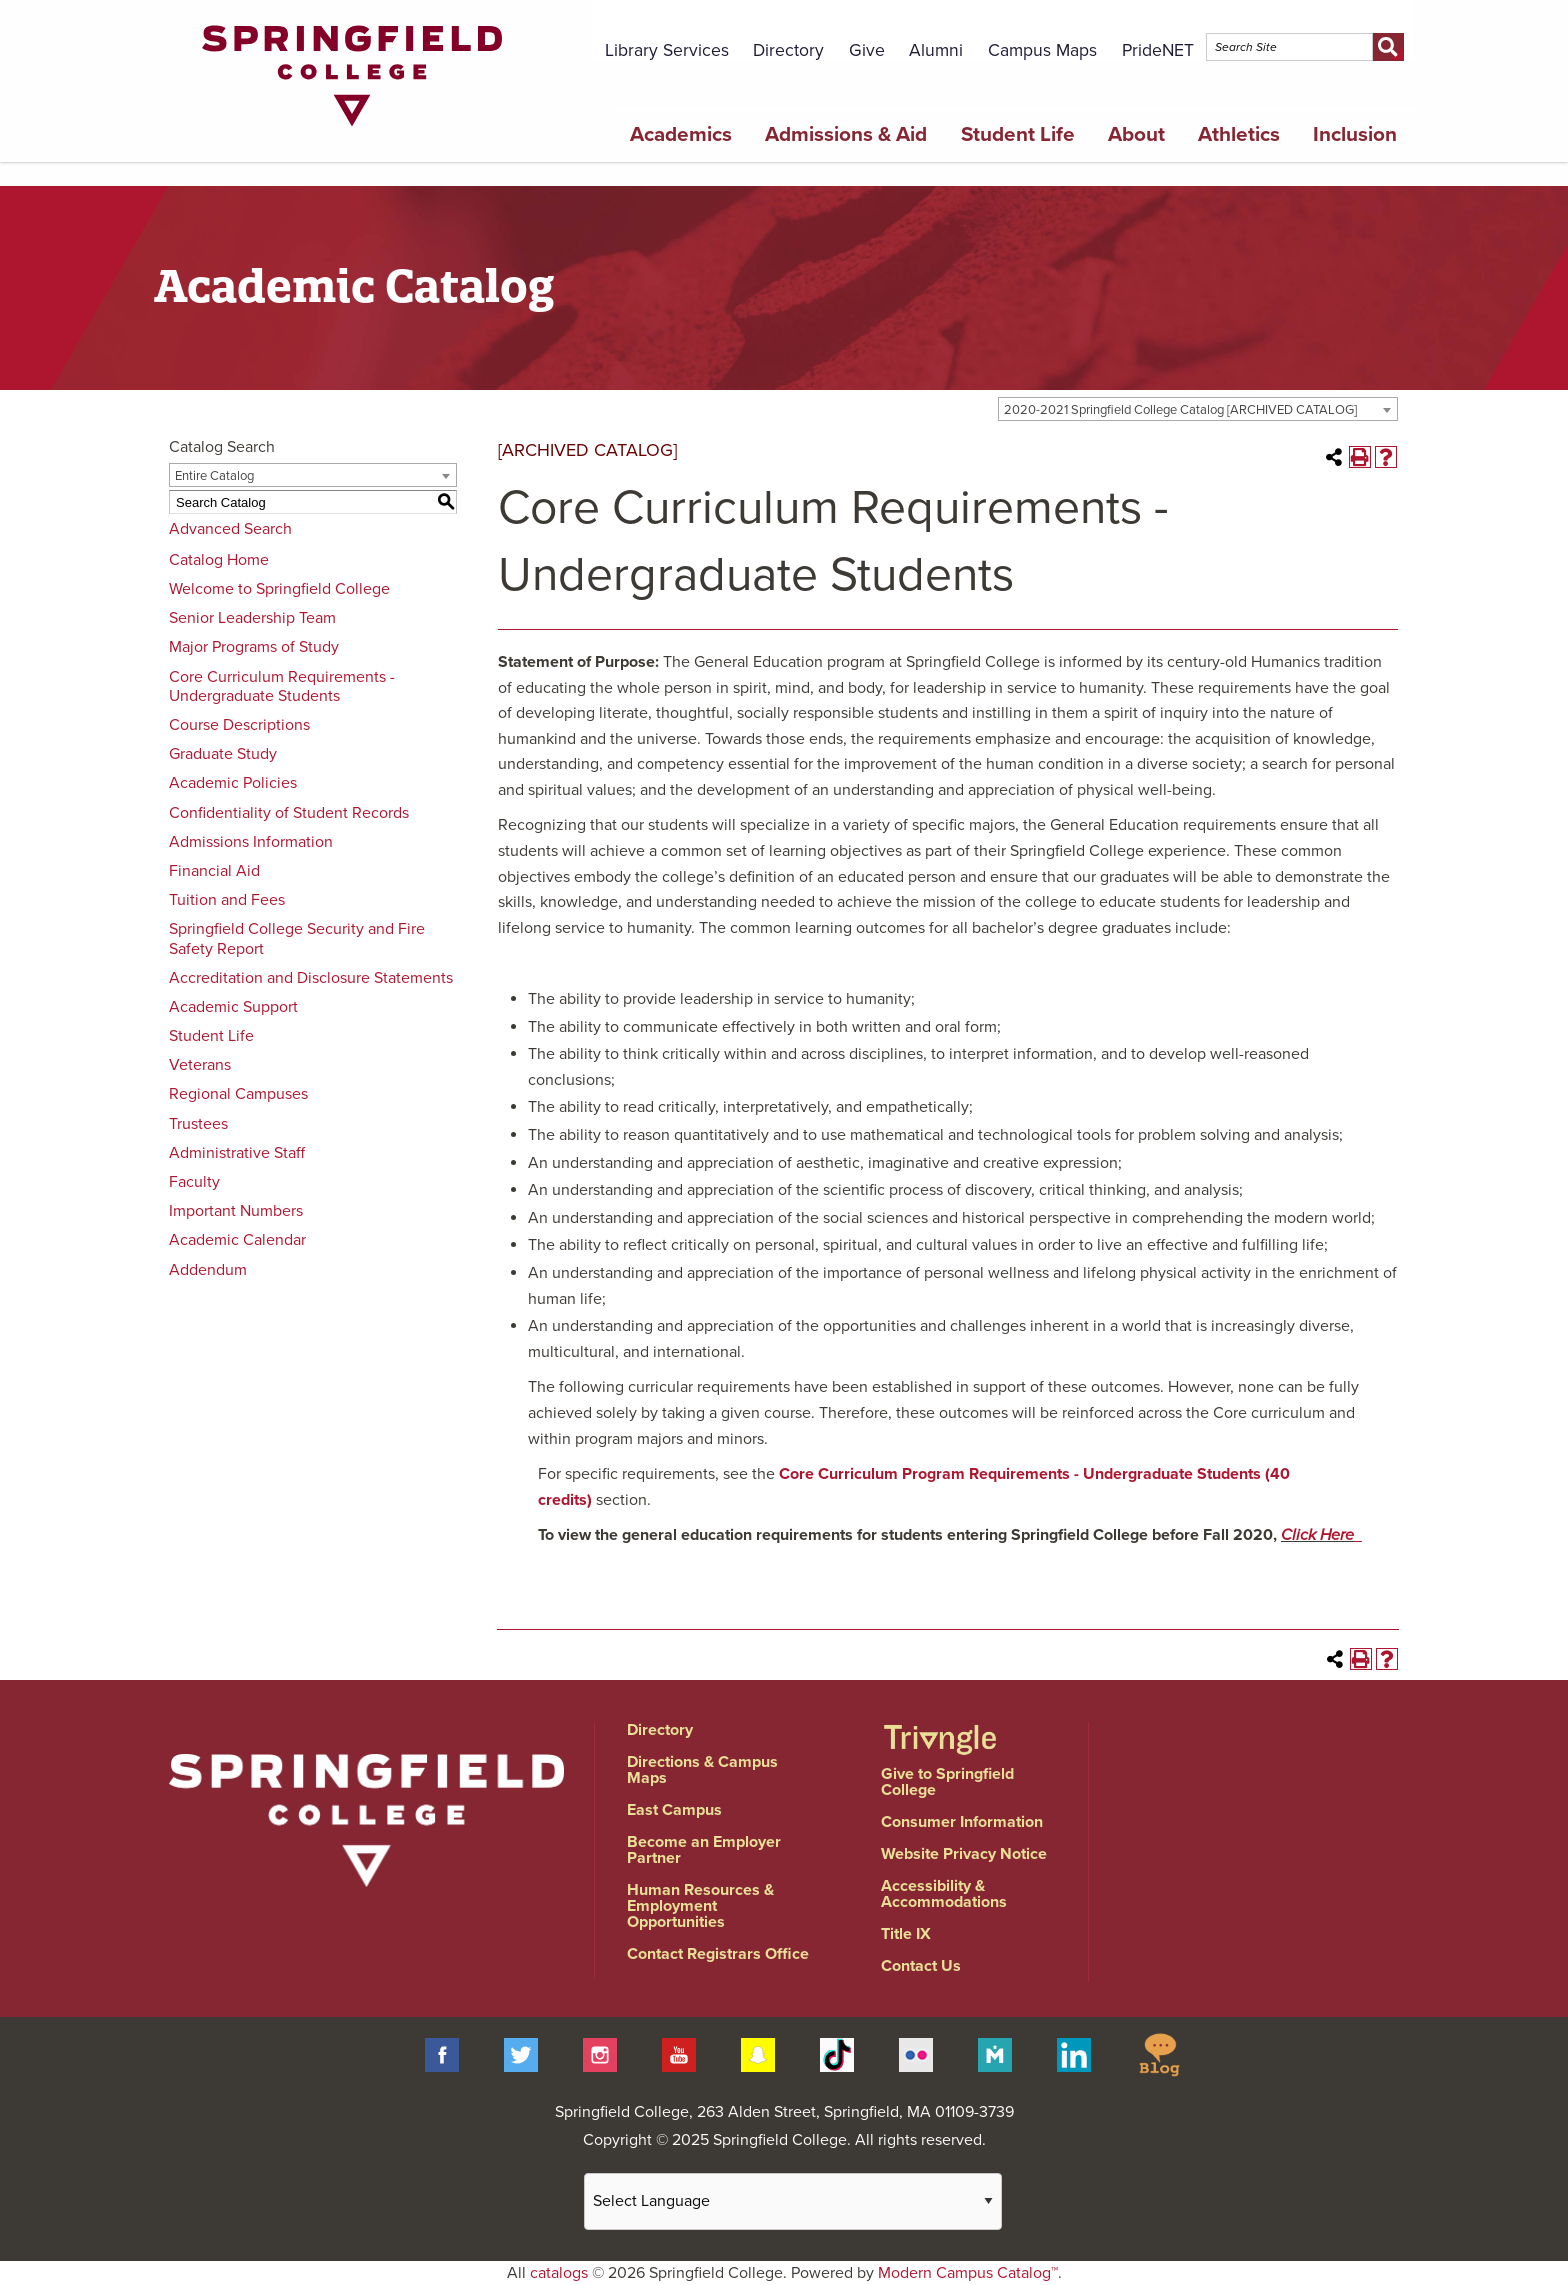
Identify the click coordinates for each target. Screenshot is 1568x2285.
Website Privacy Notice (964, 1854)
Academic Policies (233, 783)
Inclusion (1355, 134)
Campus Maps (1042, 50)
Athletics (1239, 134)
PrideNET (1158, 50)
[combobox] (1198, 409)
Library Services (667, 50)
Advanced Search (230, 529)
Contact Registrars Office (718, 1954)
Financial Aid (214, 871)
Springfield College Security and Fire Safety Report (297, 938)
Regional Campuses (238, 1094)
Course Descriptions (239, 725)
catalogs (559, 2273)
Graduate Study (223, 754)
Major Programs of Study (254, 647)
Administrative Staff (237, 1153)
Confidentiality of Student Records (289, 813)
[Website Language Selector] (793, 2201)
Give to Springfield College (947, 1782)
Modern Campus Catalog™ (968, 2273)
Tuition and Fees (227, 900)
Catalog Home (219, 560)
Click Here (1317, 1535)
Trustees (198, 1124)
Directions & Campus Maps (702, 1770)
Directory (788, 50)
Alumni (936, 50)
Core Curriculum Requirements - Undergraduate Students (282, 686)
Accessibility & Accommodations (944, 1894)
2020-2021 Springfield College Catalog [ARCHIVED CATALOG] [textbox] (1180, 410)
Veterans (200, 1065)
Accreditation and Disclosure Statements (311, 978)
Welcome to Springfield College (279, 589)
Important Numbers (236, 1211)
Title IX (906, 1934)
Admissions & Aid (846, 134)
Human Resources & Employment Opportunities (700, 1906)
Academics (681, 134)
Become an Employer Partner (704, 1850)
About (1136, 134)
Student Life (1018, 134)
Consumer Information (962, 1822)
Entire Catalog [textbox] (214, 476)
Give (867, 50)
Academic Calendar (237, 1240)
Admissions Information (251, 842)
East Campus (674, 1810)
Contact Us (921, 1966)
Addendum (208, 1270)
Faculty (194, 1182)
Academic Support (233, 1007)
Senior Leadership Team (252, 618)
